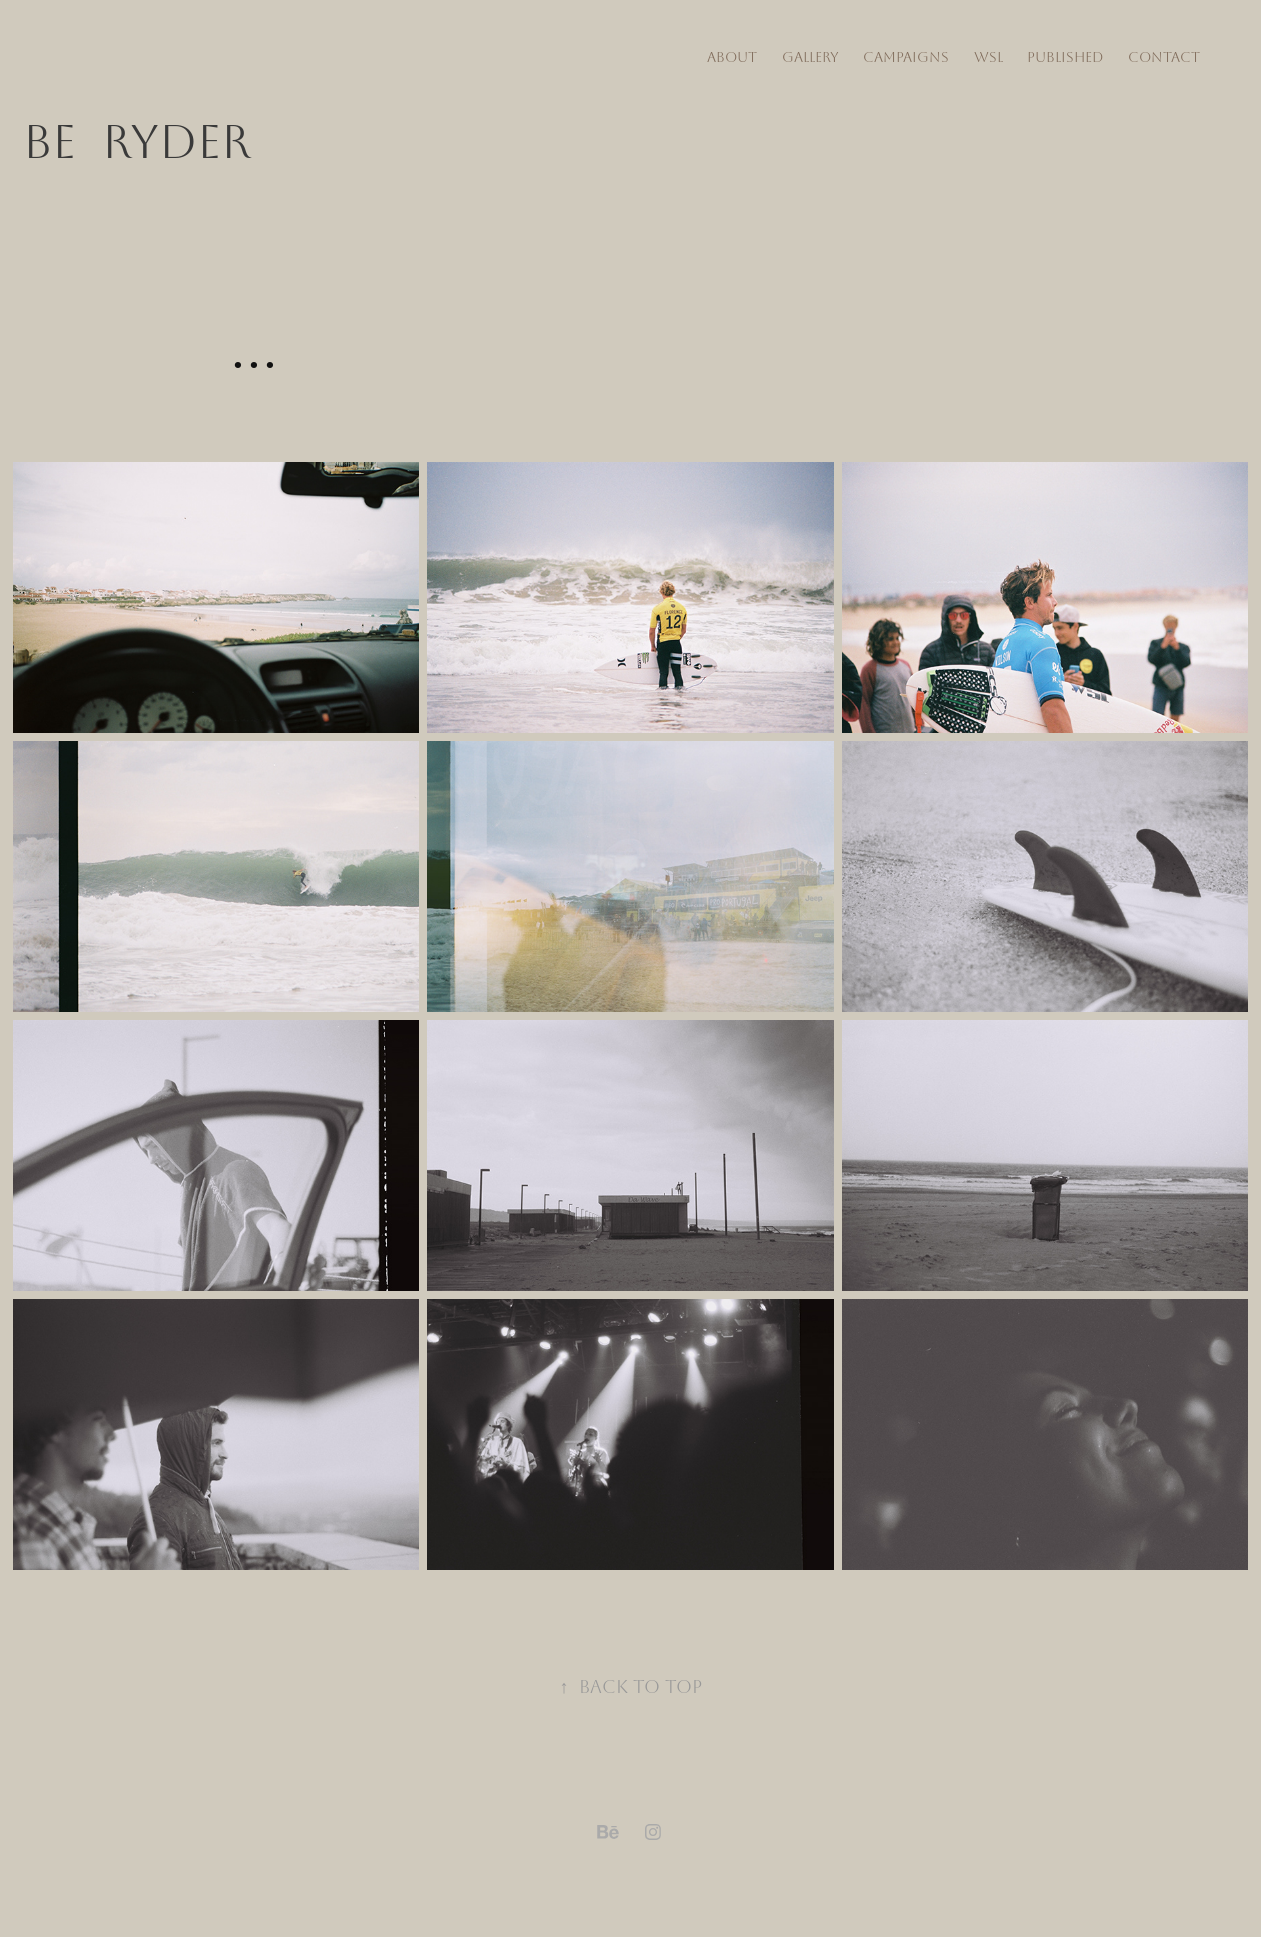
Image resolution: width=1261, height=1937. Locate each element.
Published (1065, 57)
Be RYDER (137, 142)
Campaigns (906, 57)
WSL (988, 57)
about (732, 57)
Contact (1164, 57)
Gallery (810, 57)
